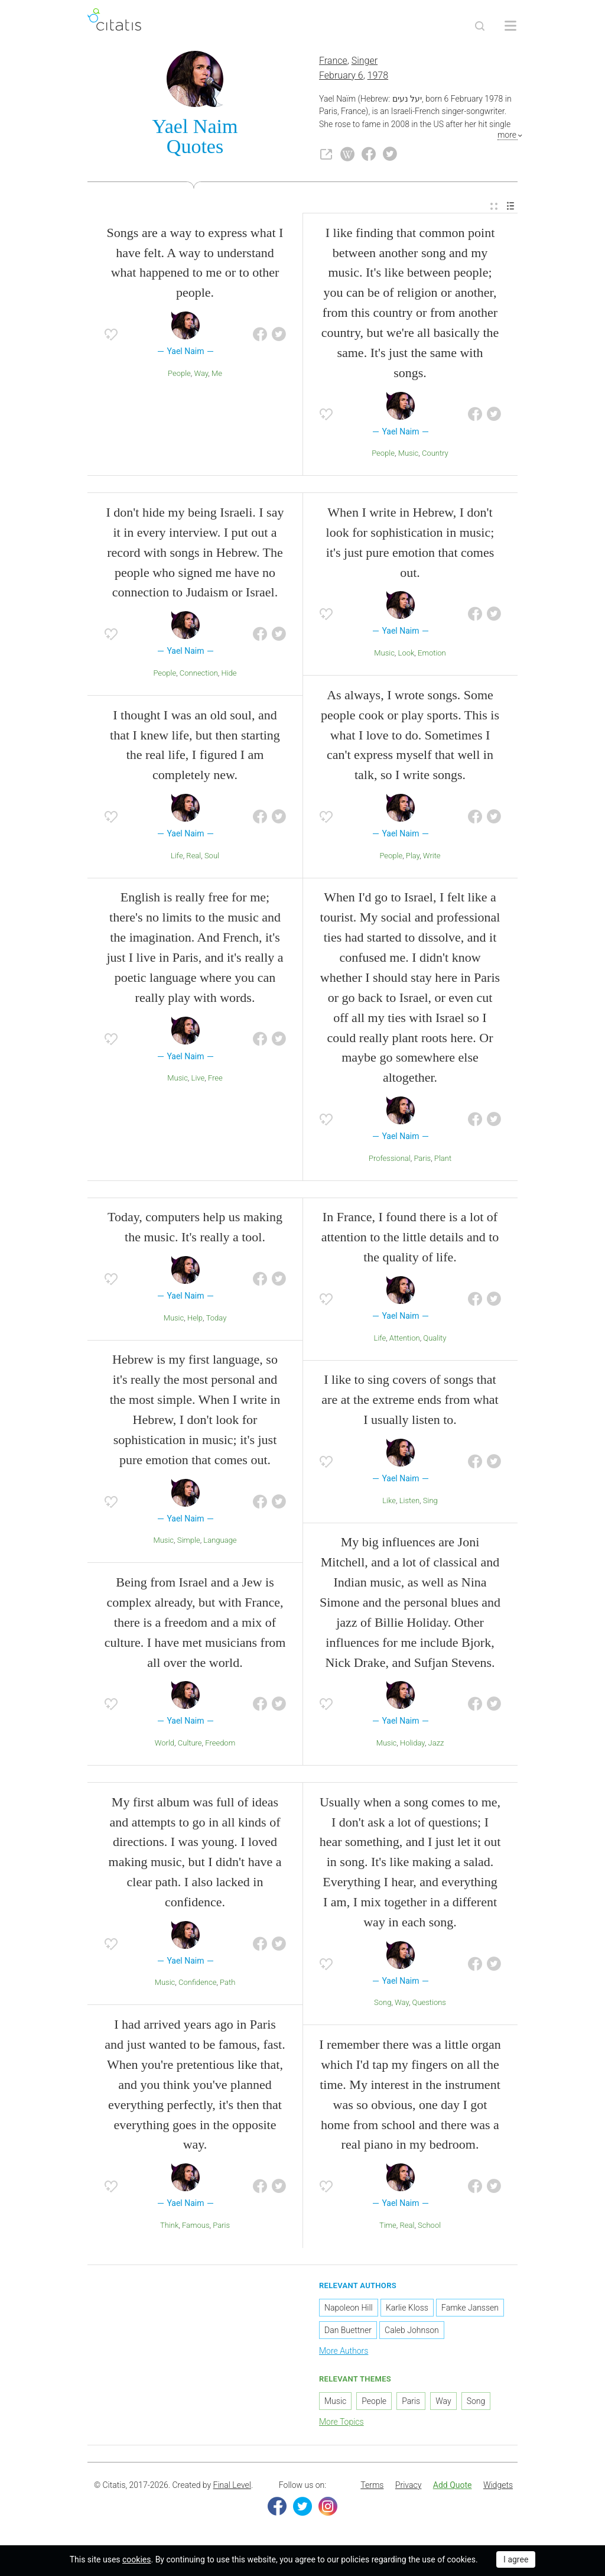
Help (195, 1319)
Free (215, 1079)
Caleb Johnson (412, 2331)
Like (389, 1501)
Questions (429, 2004)
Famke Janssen (470, 2309)
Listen (409, 1501)
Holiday (412, 1744)
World (164, 1744)
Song (382, 2004)
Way (201, 374)
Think (169, 2226)
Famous (196, 2226)
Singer (365, 62)
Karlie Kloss (407, 2309)
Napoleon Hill (348, 2309)
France (333, 62)
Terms (371, 2486)
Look (406, 654)
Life (177, 856)
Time (387, 2226)
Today (216, 1319)
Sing (430, 1501)
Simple (188, 1541)
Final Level (232, 2486)
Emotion (432, 654)
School (429, 2226)
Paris (422, 1159)
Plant (442, 1159)
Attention (404, 1339)
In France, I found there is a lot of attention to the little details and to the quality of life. (410, 1238)
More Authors (343, 2352)
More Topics (341, 2423)
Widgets (498, 2486)
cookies (136, 2559)
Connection (199, 674)
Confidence (197, 1984)
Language (219, 1541)
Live (198, 1079)
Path (227, 1984)
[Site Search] (480, 26)
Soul (211, 856)
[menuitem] (494, 207)
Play (412, 856)
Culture (190, 1744)
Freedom (220, 1744)
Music (408, 454)
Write (432, 856)
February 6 (341, 76)
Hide (229, 674)
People (179, 374)
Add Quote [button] (452, 2486)
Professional (390, 1159)
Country (435, 454)
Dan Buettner (348, 2331)
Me (217, 374)
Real (193, 856)
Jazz (436, 1744)
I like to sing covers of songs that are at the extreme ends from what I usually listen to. (409, 1401)
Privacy (408, 2486)
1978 (378, 76)
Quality (434, 1339)
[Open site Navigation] (510, 26)
